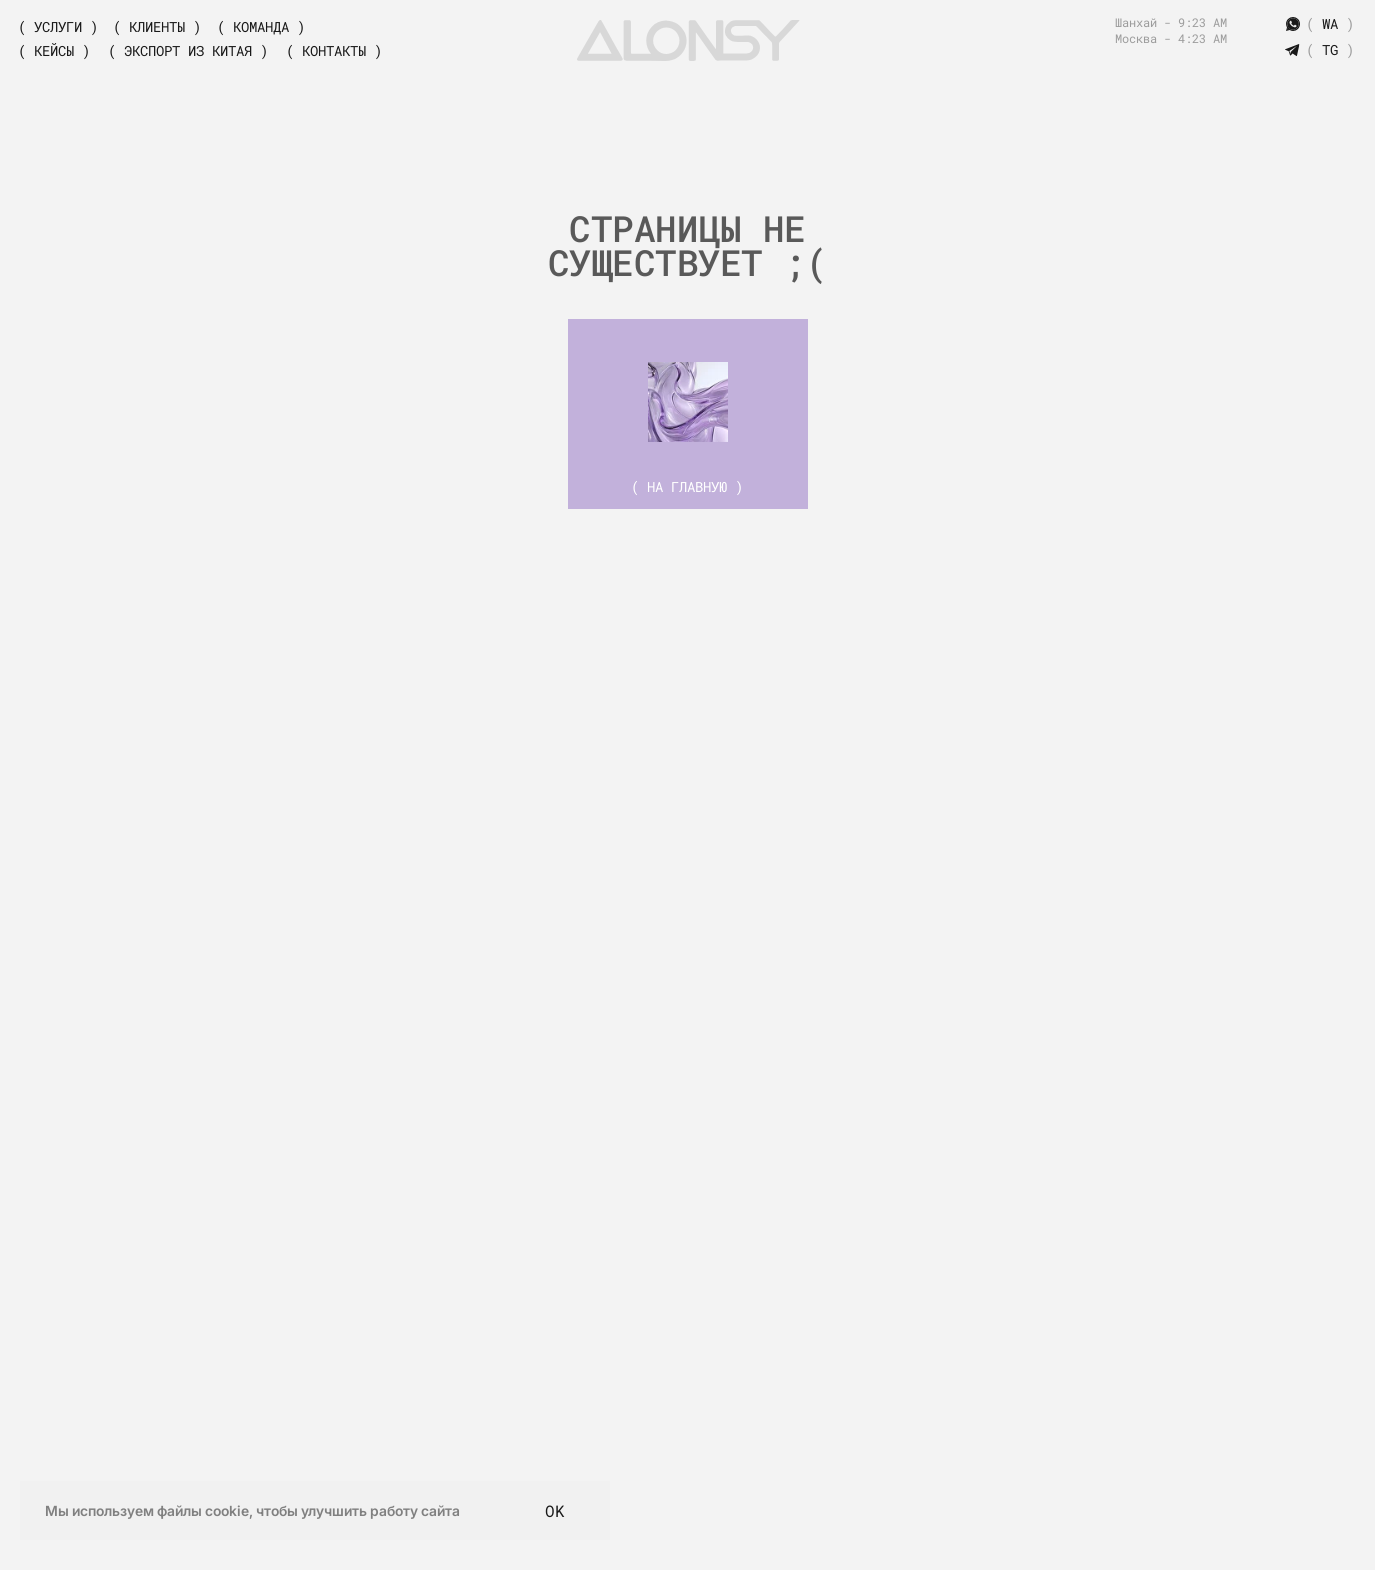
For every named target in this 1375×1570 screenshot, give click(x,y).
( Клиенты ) (157, 26)
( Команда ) (261, 26)
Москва (1136, 38)
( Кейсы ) (54, 50)
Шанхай (1139, 22)
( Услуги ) (58, 26)
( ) (1330, 49)
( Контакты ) (334, 50)
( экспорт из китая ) (188, 50)
